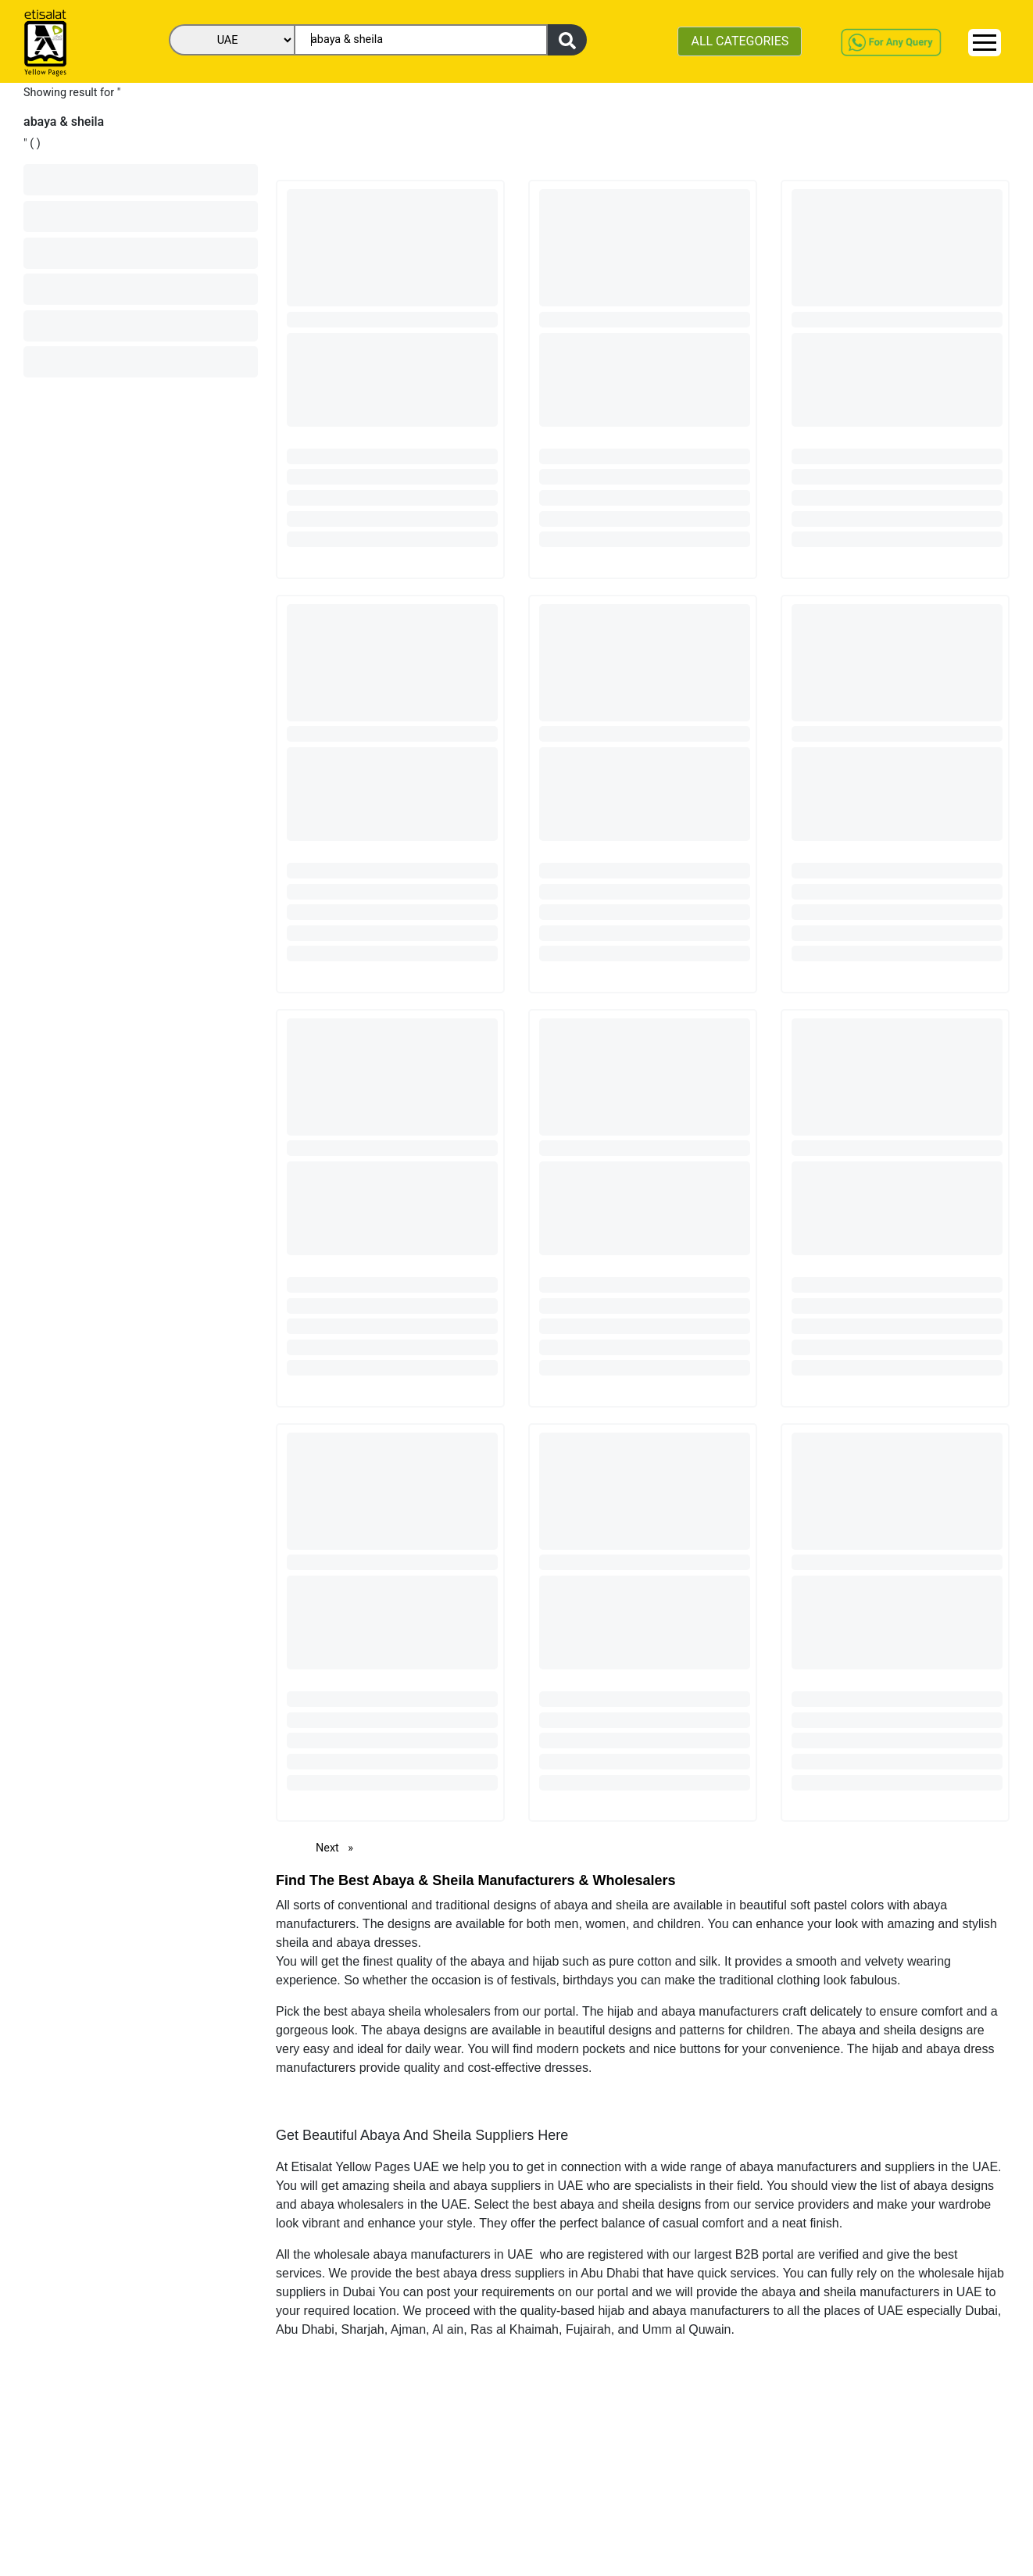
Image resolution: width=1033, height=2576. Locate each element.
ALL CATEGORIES (739, 41)
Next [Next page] (338, 1847)
